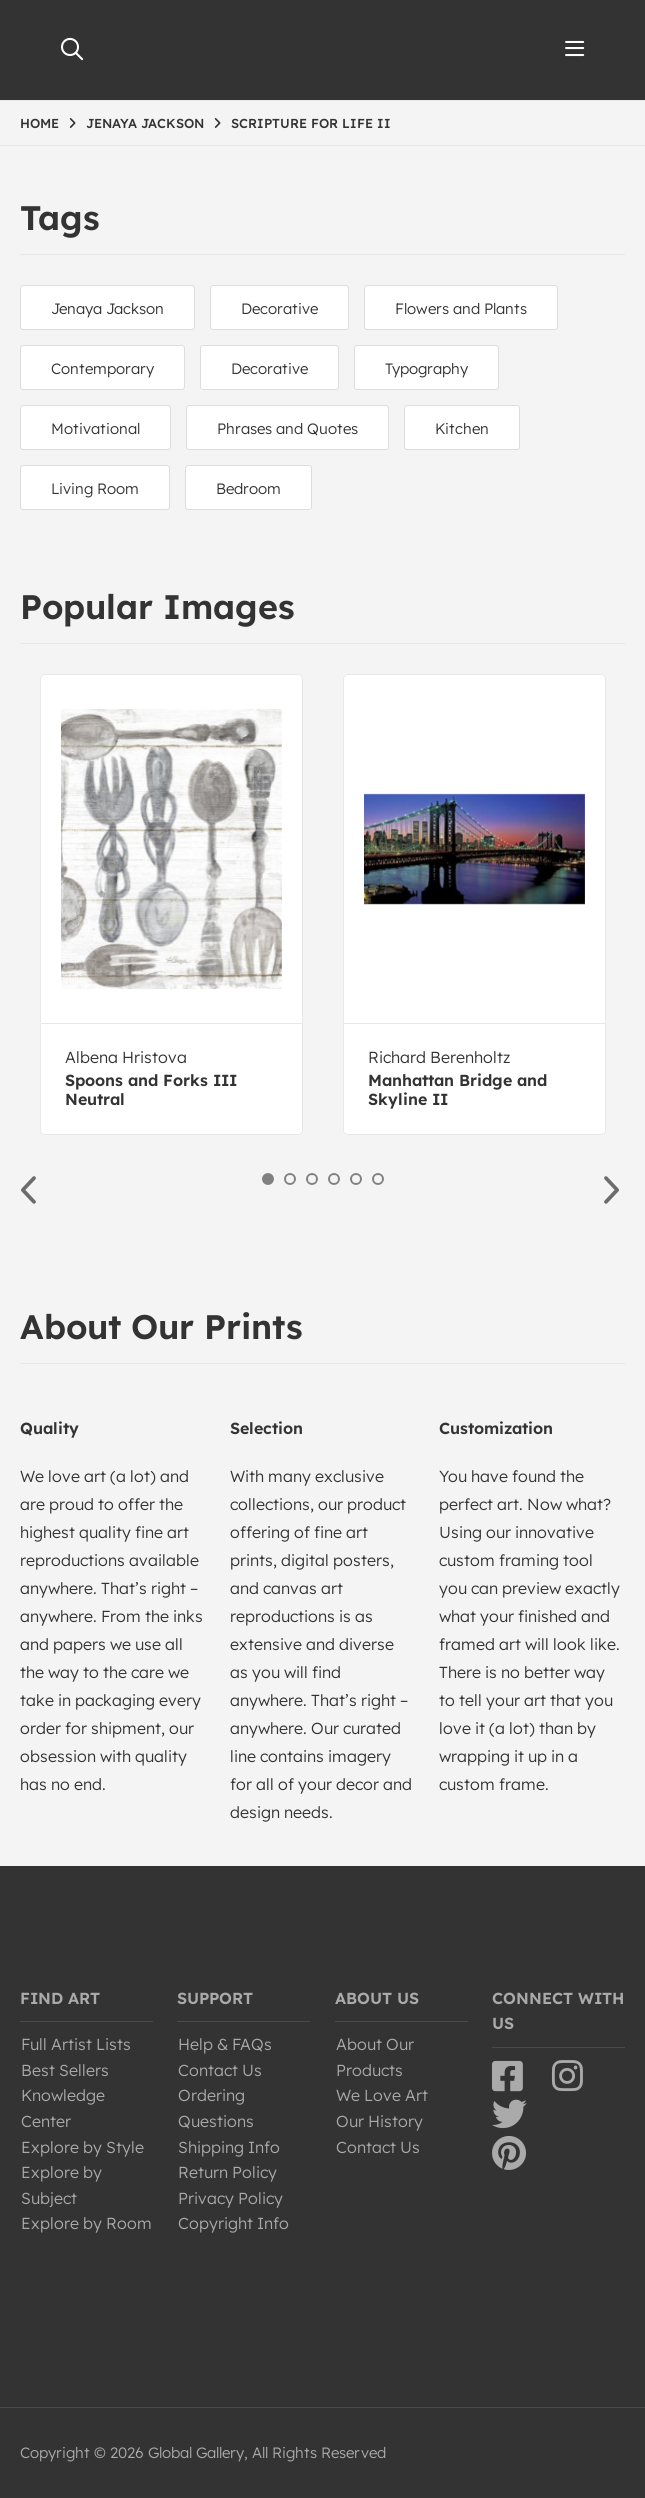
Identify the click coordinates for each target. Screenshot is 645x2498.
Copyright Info (233, 2223)
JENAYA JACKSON (145, 123)
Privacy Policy (230, 2198)
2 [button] (290, 1179)
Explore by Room (86, 2223)
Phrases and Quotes (287, 428)
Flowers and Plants (461, 308)
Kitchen (462, 428)
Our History (379, 2121)
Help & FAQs (225, 2044)
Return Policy (227, 2172)
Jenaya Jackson (107, 308)
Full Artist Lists (76, 2044)
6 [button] (378, 1179)
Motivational (95, 428)
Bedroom (248, 488)
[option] (171, 904)
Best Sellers (65, 2070)
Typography (426, 368)
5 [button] (356, 1179)
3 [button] (312, 1179)
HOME (39, 123)
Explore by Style (82, 2147)
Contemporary (102, 368)
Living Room (95, 488)
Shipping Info (229, 2147)
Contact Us (220, 2070)
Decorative (279, 308)
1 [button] (268, 1179)
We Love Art (382, 2095)
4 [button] (334, 1179)
